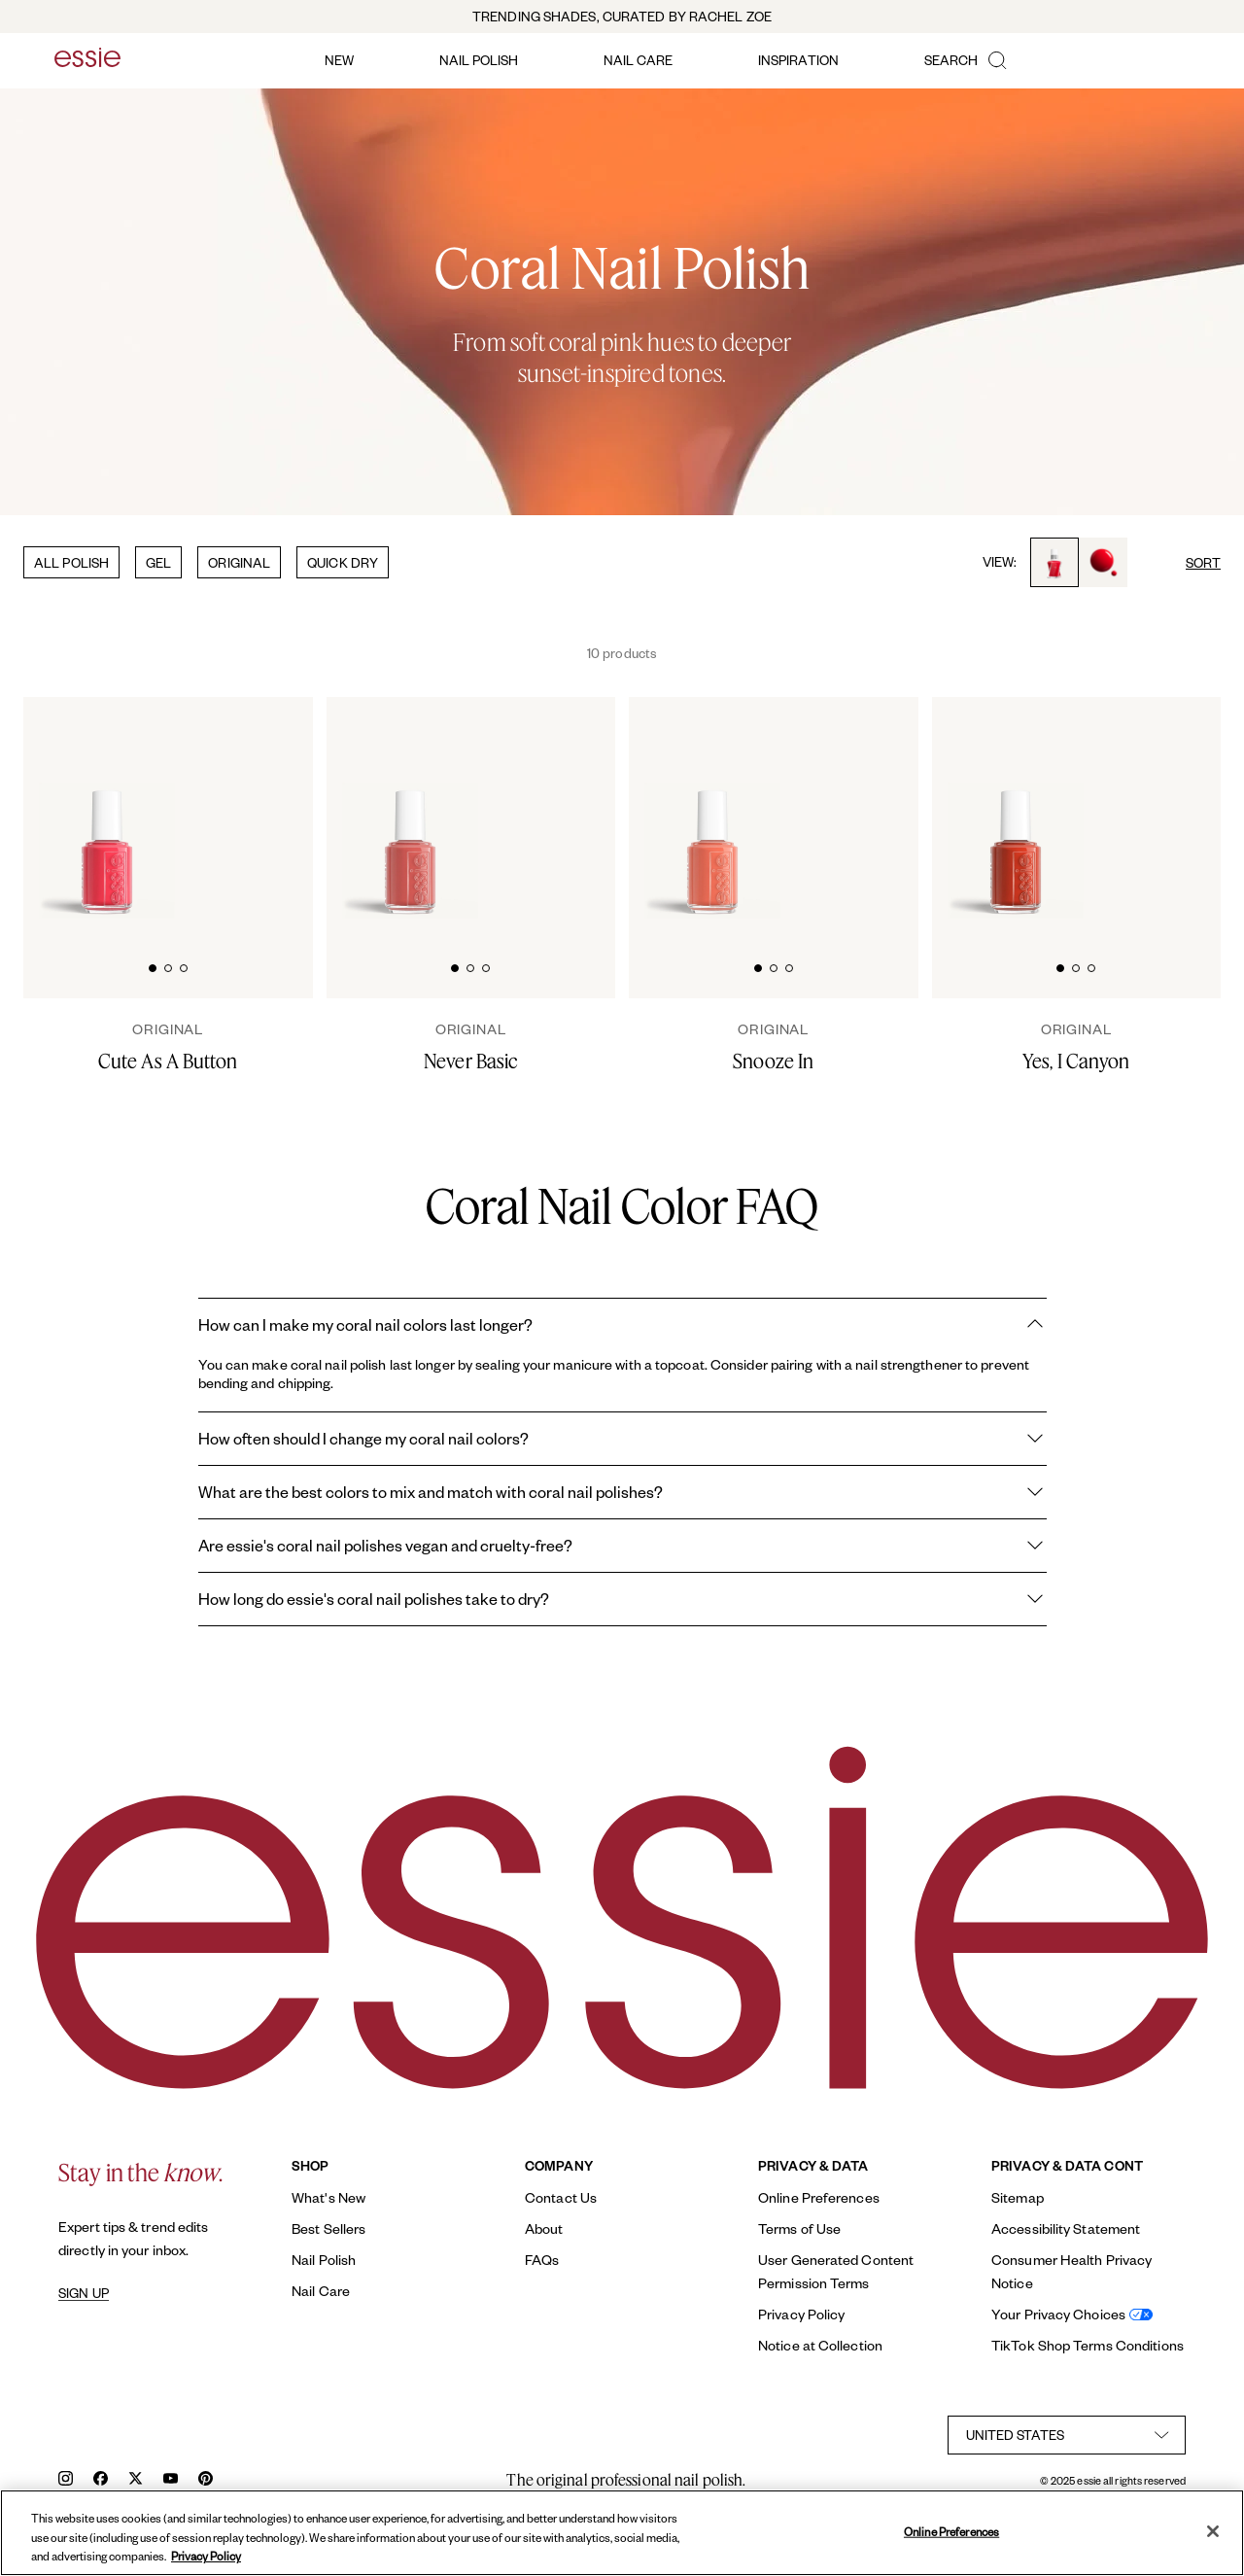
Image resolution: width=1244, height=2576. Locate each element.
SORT (1203, 562)
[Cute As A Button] (168, 1047)
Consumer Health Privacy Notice (1071, 2271)
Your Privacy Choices (1058, 2314)
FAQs (542, 2259)
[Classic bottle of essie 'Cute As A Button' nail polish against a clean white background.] (106, 809)
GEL (158, 562)
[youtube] (170, 2480)
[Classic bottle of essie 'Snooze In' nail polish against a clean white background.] (712, 809)
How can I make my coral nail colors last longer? (622, 1325)
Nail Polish (324, 2259)
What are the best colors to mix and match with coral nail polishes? (622, 1492)
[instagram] (65, 2480)
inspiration (798, 60)
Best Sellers (328, 2228)
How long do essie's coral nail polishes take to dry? (622, 1599)
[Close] (1213, 2531)
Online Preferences (819, 2197)
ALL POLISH (71, 562)
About (544, 2228)
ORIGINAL (239, 562)
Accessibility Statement (1065, 2228)
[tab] (152, 966)
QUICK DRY (342, 562)
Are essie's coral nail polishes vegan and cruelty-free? (622, 1545)
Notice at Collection (820, 2345)
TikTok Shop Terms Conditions (1087, 2345)
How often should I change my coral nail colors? (622, 1438)
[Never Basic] (471, 1047)
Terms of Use (799, 2228)
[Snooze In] (773, 1047)
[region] (622, 2532)
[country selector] (1067, 2435)
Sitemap (1017, 2197)
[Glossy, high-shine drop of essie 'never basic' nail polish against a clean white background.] (577, 808)
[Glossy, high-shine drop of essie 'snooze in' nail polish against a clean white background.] (879, 808)
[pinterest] (205, 2480)
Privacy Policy (801, 2314)
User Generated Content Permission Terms (836, 2271)
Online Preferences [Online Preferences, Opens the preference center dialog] (951, 2531)
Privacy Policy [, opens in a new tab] (206, 2556)
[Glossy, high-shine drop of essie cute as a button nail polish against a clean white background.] (274, 808)
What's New (328, 2197)
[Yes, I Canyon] (1077, 1047)
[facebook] (100, 2480)
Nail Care (321, 2290)
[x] (135, 2480)
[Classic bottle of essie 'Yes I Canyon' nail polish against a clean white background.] (1015, 809)
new (339, 60)
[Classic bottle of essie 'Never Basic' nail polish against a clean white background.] (410, 809)
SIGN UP (83, 2293)
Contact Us (561, 2197)
